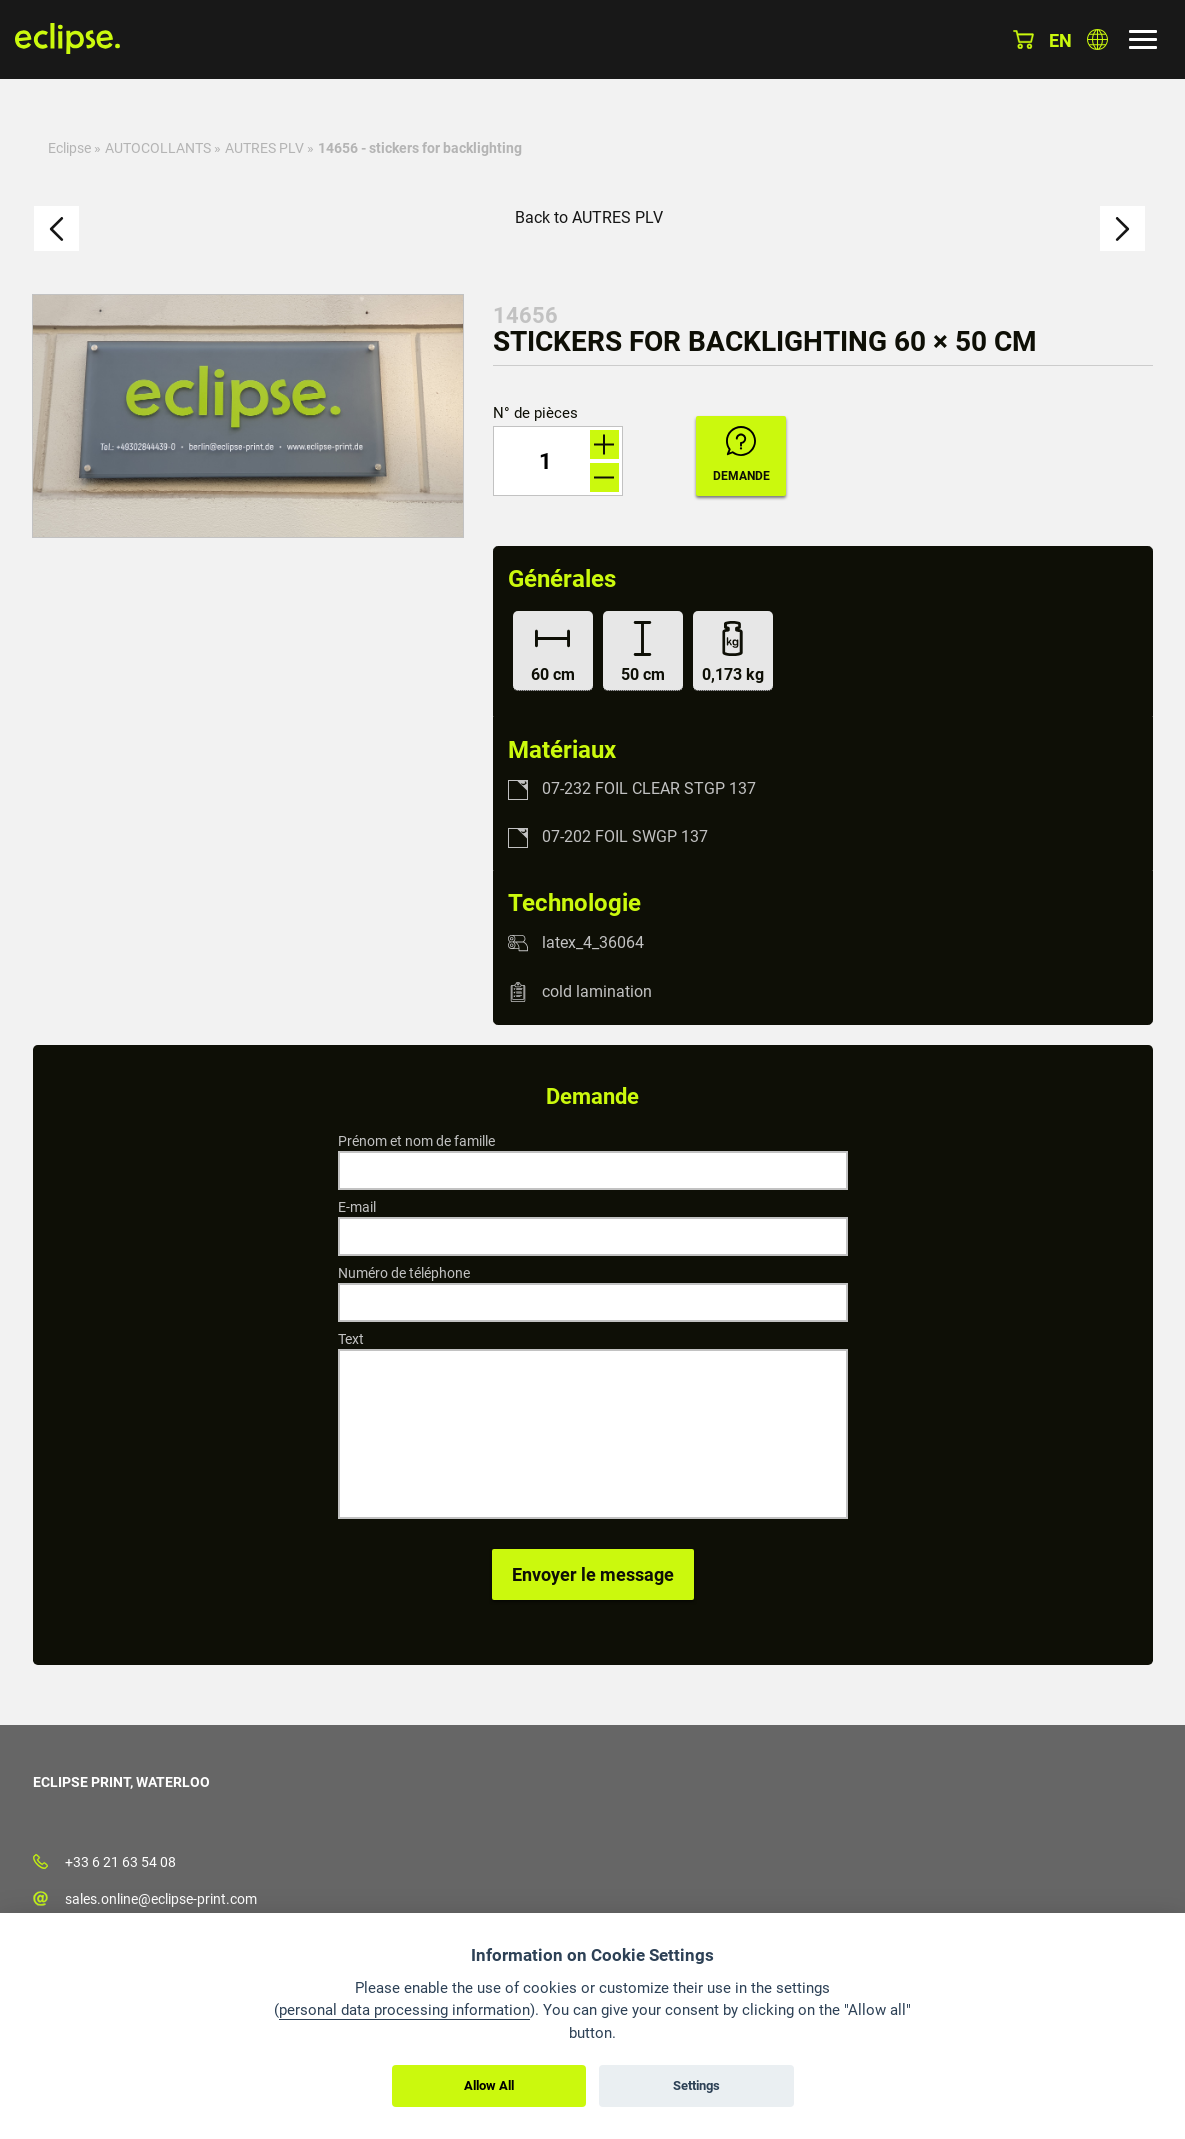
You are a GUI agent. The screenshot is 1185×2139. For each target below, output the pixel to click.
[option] (248, 416)
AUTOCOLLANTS (158, 148)
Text (351, 1339)
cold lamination (597, 991)
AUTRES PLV (264, 148)
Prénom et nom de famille (416, 1141)
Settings (696, 2085)
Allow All (489, 2085)
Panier (1023, 39)
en (1060, 40)
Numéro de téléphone (404, 1273)
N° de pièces (535, 413)
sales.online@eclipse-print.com (161, 1899)
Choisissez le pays (1097, 39)
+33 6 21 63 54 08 (120, 1862)
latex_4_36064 (593, 942)
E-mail (357, 1207)
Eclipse (69, 148)
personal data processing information (404, 2010)
